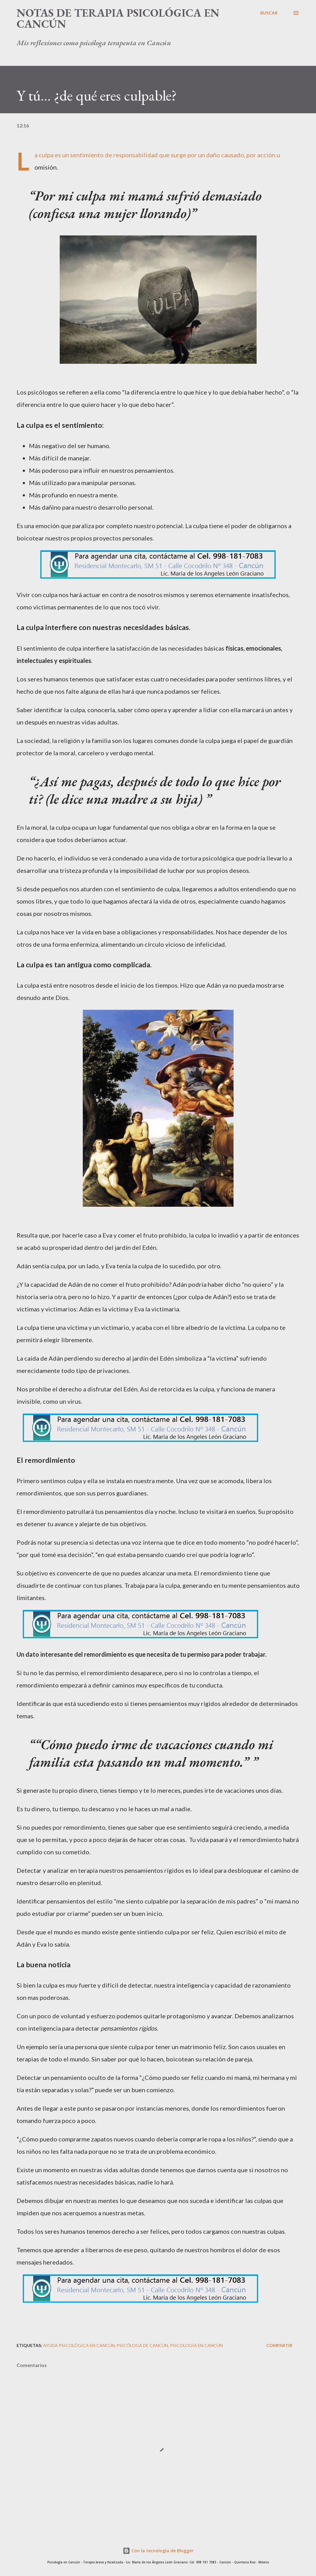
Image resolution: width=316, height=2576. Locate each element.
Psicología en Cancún (196, 2345)
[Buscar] (269, 12)
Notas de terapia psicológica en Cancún (118, 18)
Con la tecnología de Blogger (158, 2551)
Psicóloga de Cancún (142, 2345)
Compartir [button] (279, 2345)
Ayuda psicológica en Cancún (79, 2345)
